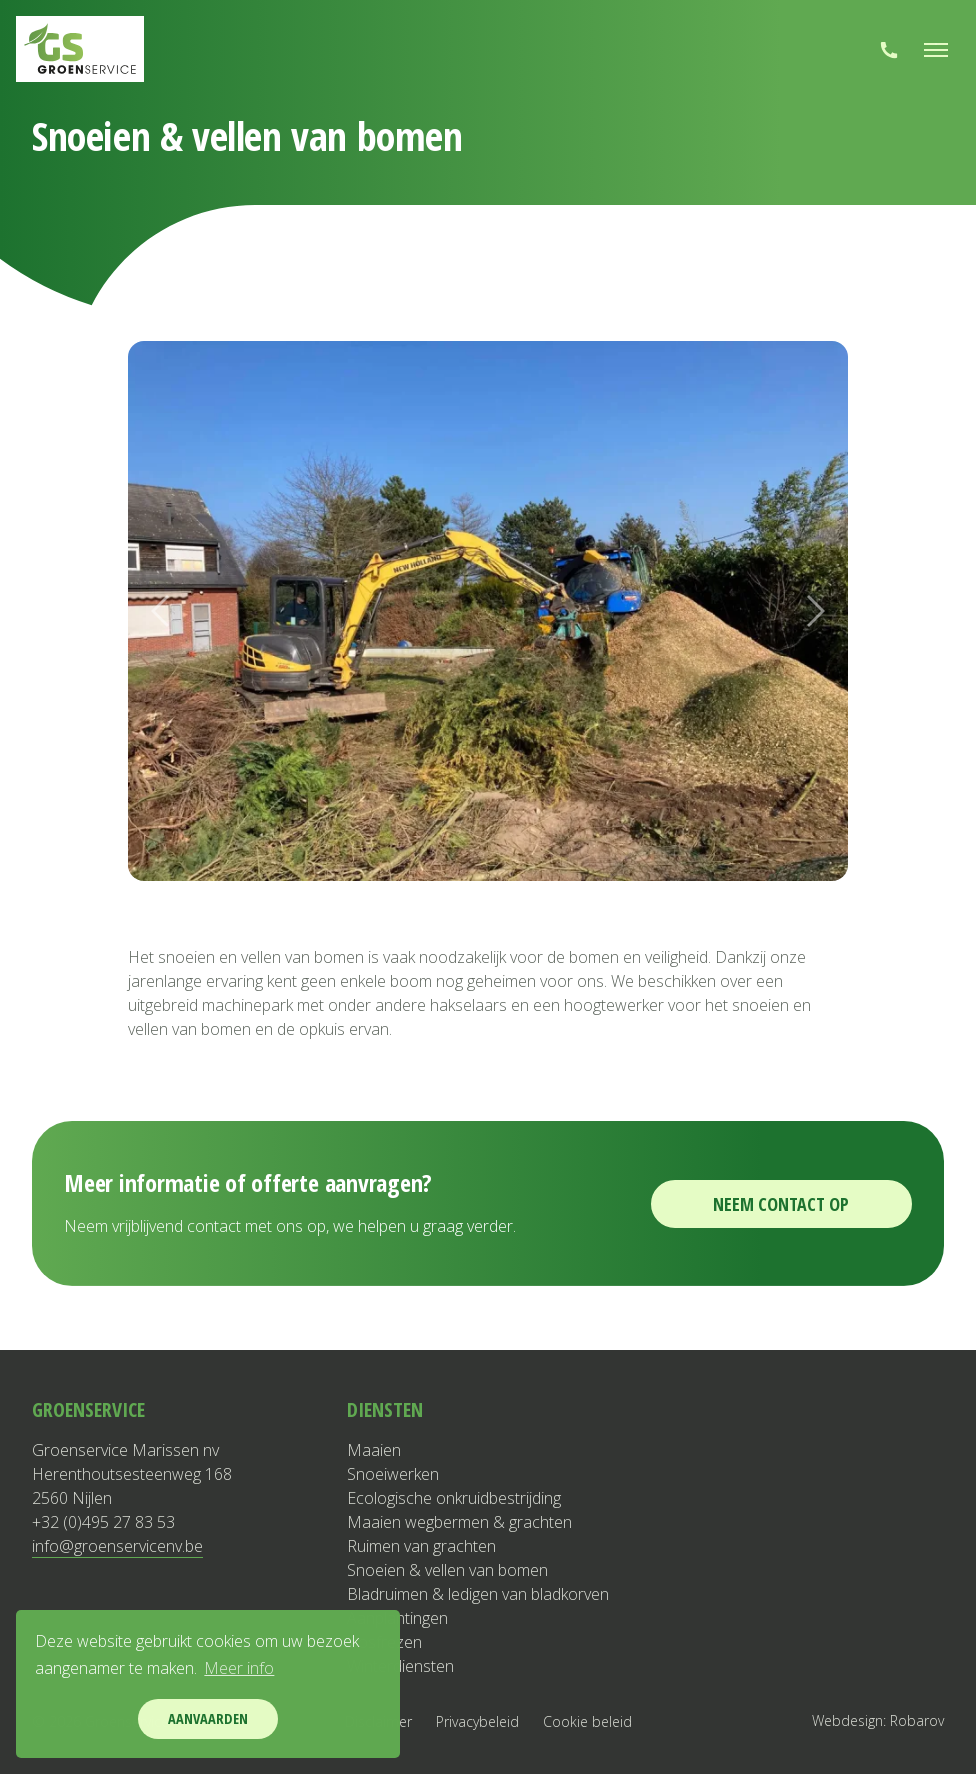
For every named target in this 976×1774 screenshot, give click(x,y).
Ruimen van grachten (421, 1546)
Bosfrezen (384, 1642)
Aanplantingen (397, 1618)
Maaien (374, 1450)
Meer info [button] (239, 1668)
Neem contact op (781, 1204)
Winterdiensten (400, 1666)
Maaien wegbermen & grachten (459, 1522)
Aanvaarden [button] (208, 1718)
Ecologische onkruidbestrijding (454, 1498)
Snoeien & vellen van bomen (447, 1570)
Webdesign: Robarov (878, 1720)
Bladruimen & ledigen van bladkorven (478, 1594)
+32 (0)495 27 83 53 (103, 1522)
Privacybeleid (477, 1721)
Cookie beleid (587, 1721)
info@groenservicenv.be (117, 1546)
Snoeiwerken (393, 1474)
